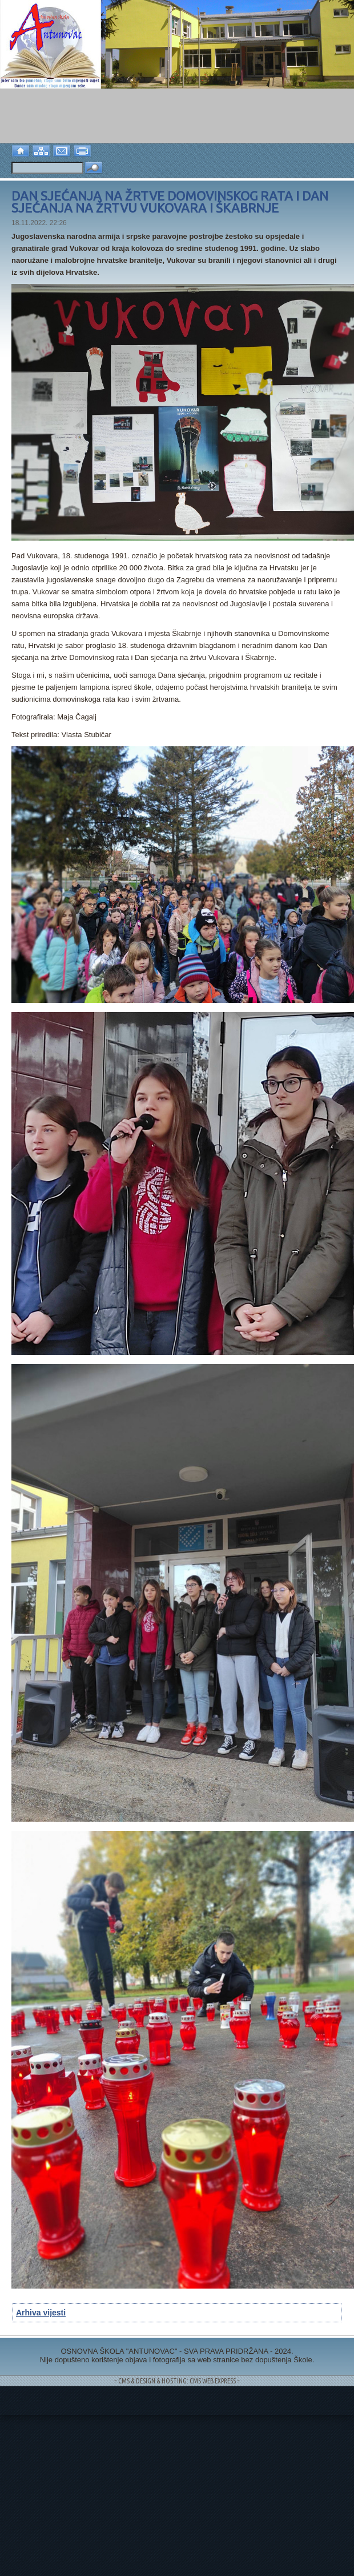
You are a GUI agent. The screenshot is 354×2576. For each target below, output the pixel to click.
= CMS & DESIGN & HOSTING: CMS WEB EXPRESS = (177, 2381)
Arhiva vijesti (41, 2312)
